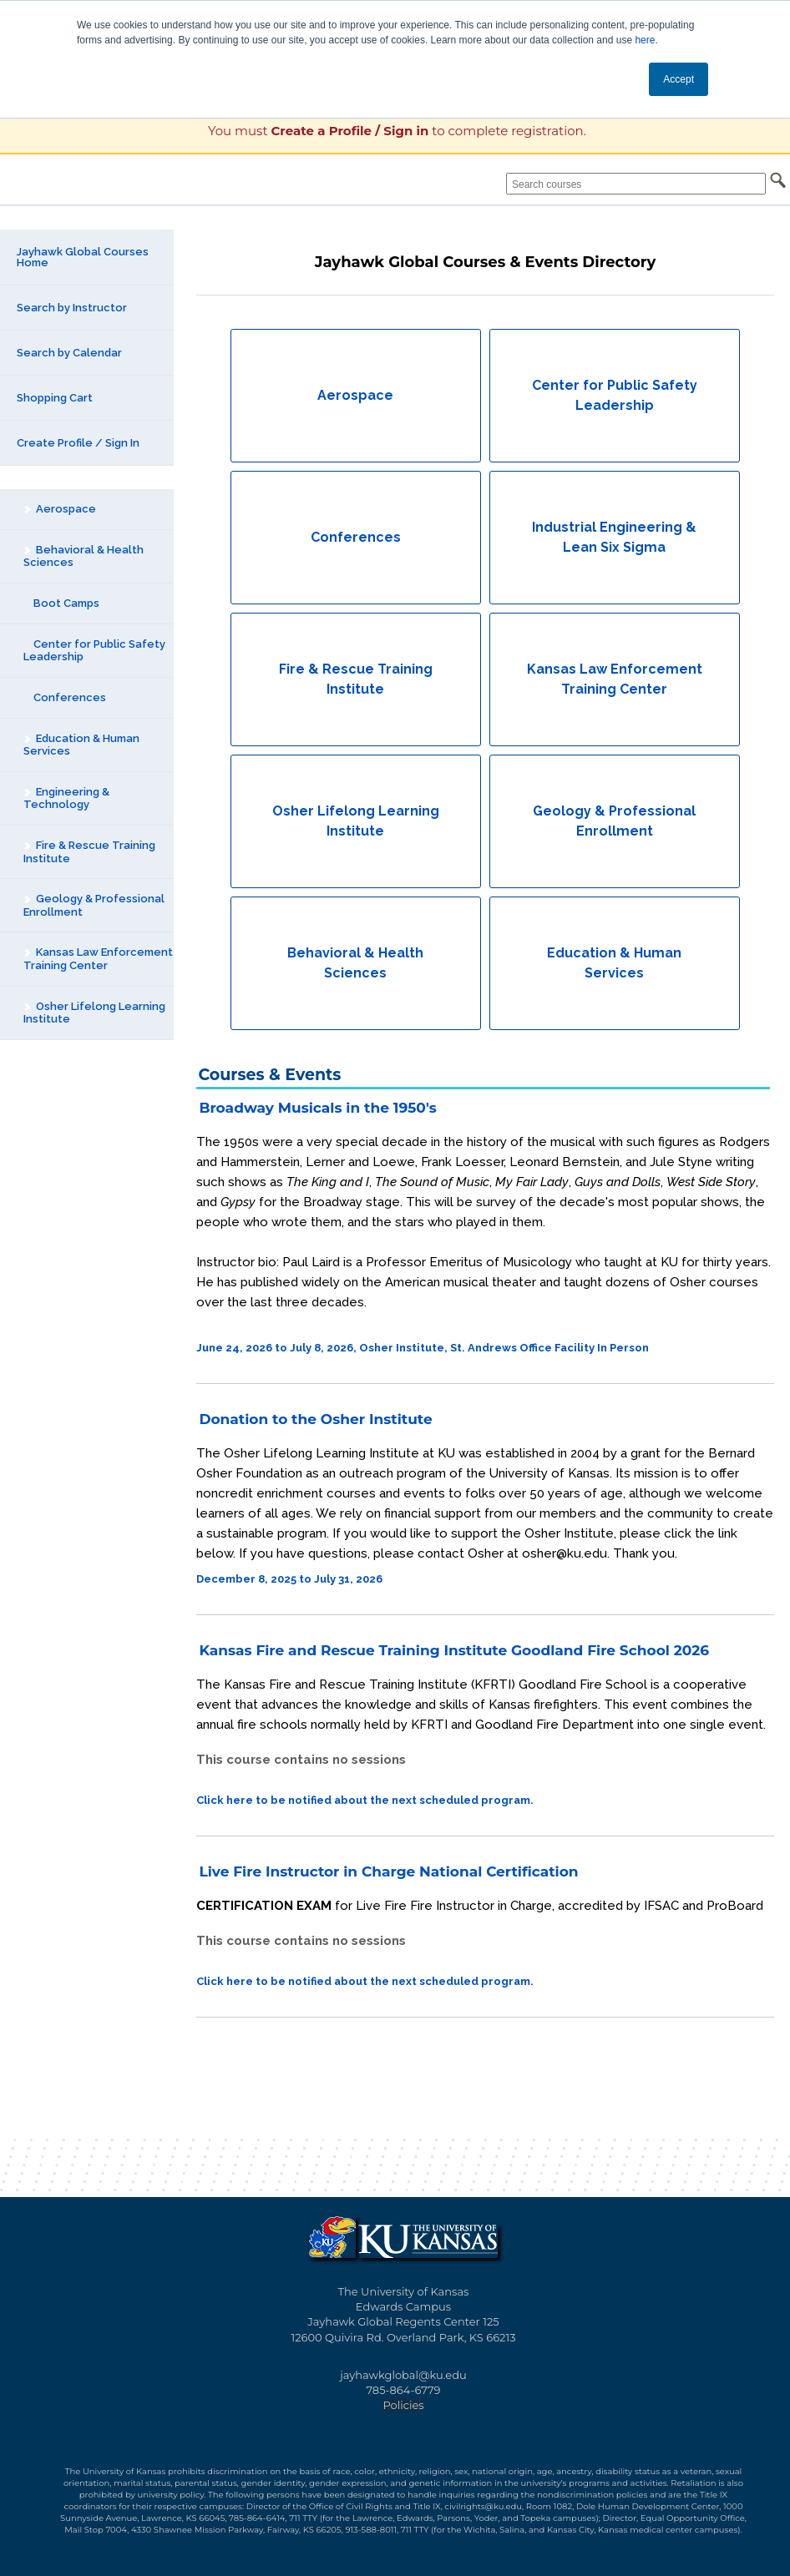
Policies (402, 2405)
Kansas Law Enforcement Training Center (98, 959)
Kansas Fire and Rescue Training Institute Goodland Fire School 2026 (454, 1650)
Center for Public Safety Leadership (94, 651)
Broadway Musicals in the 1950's (317, 1107)
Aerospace (59, 509)
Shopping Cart (55, 397)
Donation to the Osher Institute (315, 1419)
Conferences (64, 697)
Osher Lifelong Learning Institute (94, 1013)
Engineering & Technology (66, 798)
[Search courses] (636, 183)
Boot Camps (61, 603)
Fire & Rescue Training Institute (89, 852)
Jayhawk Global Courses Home (83, 257)
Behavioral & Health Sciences (83, 556)
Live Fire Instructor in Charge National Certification (388, 1871)
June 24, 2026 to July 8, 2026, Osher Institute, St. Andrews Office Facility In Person (422, 1347)
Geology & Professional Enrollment (94, 905)
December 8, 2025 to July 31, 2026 (289, 1579)
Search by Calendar (69, 352)
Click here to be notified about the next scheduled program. (365, 1800)
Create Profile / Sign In (78, 443)
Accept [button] (678, 79)
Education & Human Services (81, 745)
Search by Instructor (72, 307)
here (645, 40)
